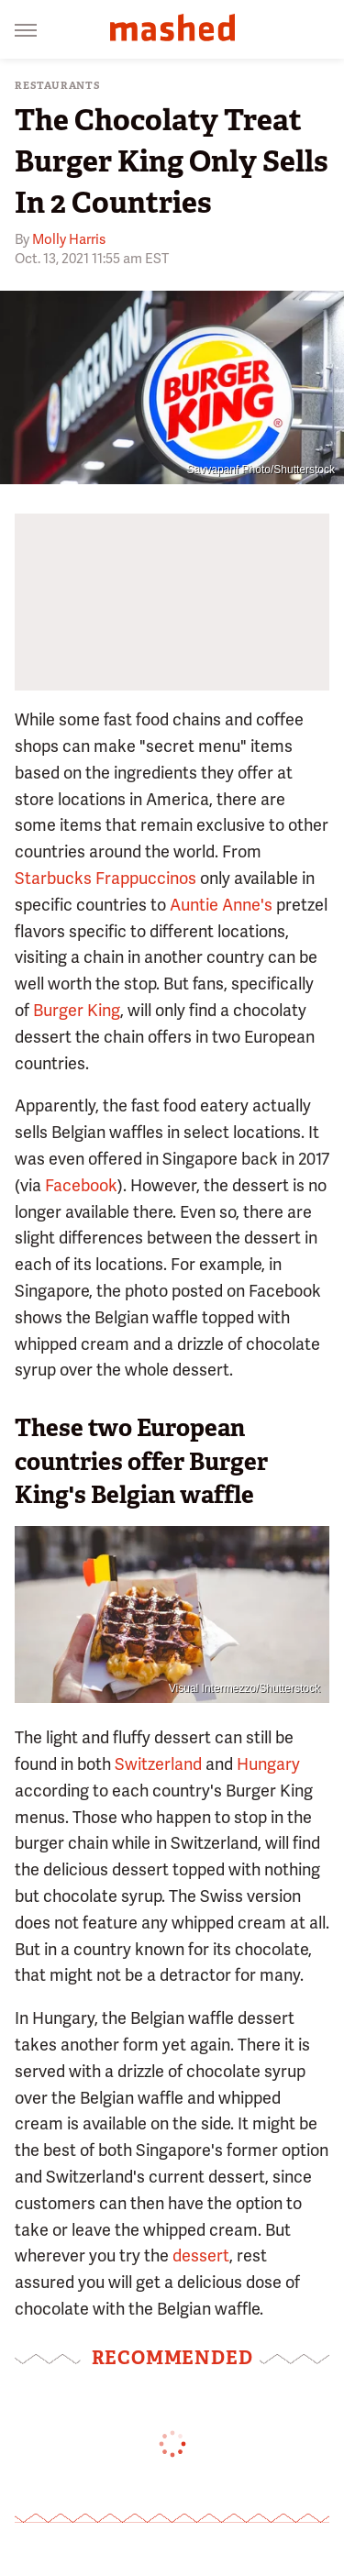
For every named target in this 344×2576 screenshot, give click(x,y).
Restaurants (58, 86)
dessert (200, 2255)
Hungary (268, 1763)
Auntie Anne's (221, 904)
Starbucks (53, 878)
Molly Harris (68, 239)
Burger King (76, 1010)
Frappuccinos (145, 878)
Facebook (81, 1185)
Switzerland (158, 1763)
